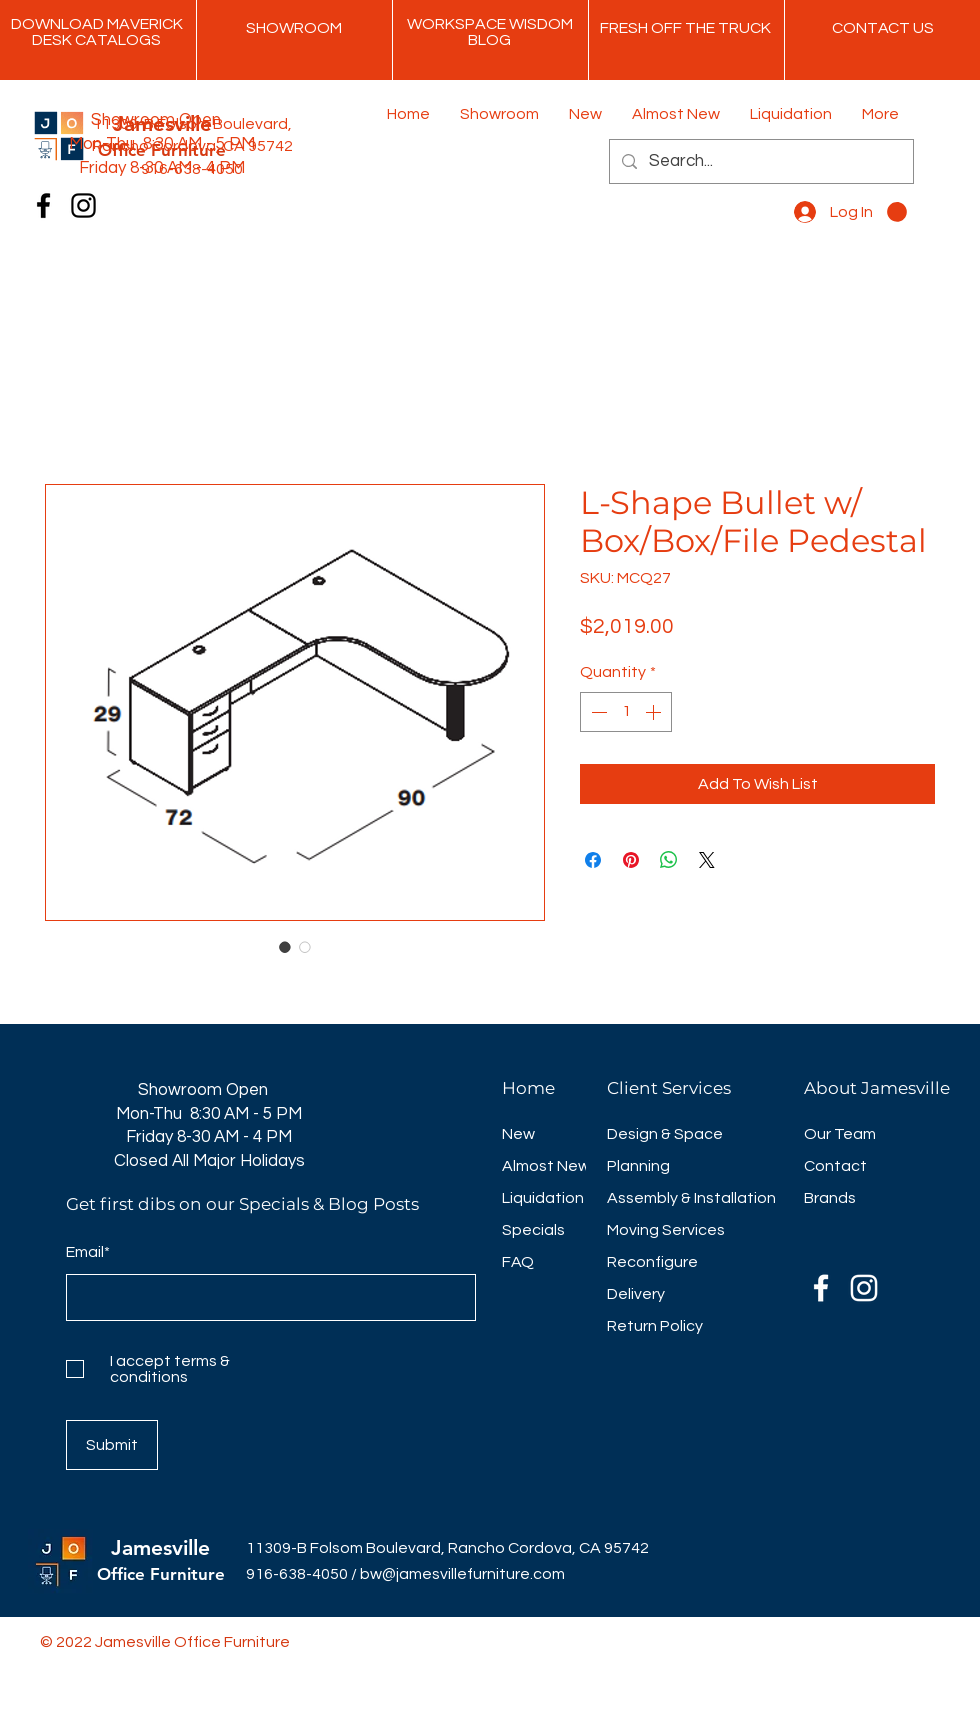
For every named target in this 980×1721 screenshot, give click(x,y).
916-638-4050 (297, 1574)
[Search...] (760, 161)
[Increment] (655, 712)
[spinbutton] (626, 712)
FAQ (518, 1262)
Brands (830, 1198)
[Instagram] (83, 205)
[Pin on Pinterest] (631, 860)
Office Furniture (161, 1574)
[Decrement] (597, 712)
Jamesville (160, 1547)
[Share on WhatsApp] (669, 860)
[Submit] (112, 1445)
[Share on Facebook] (593, 860)
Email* (88, 1252)
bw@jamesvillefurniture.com (462, 1574)
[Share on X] (707, 860)
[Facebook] (43, 205)
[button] (897, 212)
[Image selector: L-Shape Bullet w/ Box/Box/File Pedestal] (285, 947)
